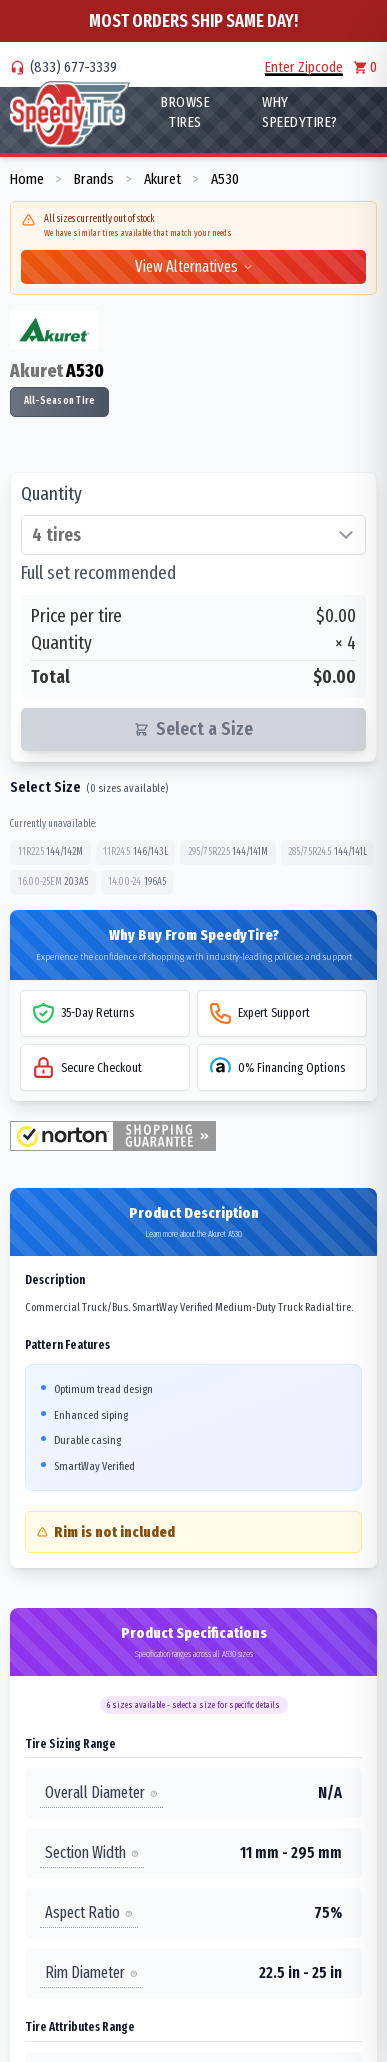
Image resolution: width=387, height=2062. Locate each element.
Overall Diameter (101, 1792)
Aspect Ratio (89, 1912)
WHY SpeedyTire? (300, 112)
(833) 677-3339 (73, 67)
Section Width (92, 1852)
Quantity (51, 494)
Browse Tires (185, 112)
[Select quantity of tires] (193, 535)
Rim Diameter (91, 1972)
